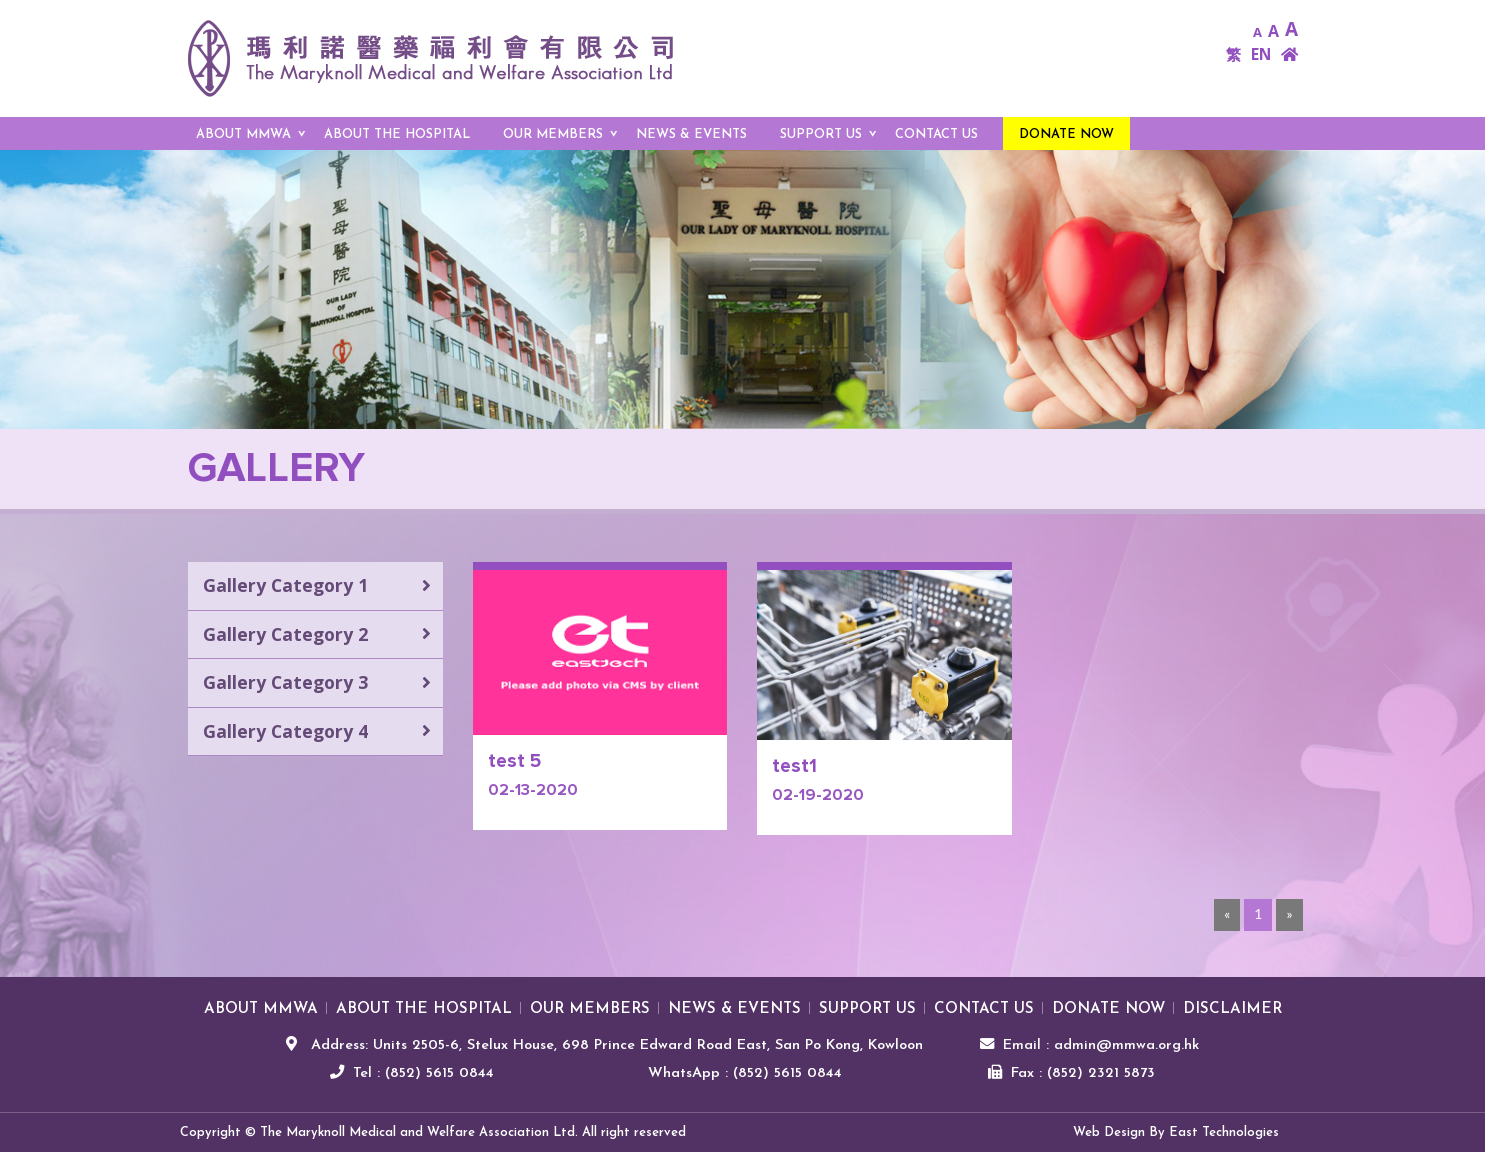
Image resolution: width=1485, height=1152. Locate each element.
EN (1261, 54)
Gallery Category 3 (285, 682)
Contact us (936, 134)
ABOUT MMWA (243, 134)
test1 (794, 766)
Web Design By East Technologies (1176, 1132)
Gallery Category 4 (285, 731)
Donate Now (1066, 134)
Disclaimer (1232, 1009)
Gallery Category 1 (285, 585)
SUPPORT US (821, 134)
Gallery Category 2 (285, 634)
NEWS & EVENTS (691, 134)
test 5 (514, 761)
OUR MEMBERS (553, 134)
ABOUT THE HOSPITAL (397, 134)
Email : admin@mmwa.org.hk (1101, 1045)
